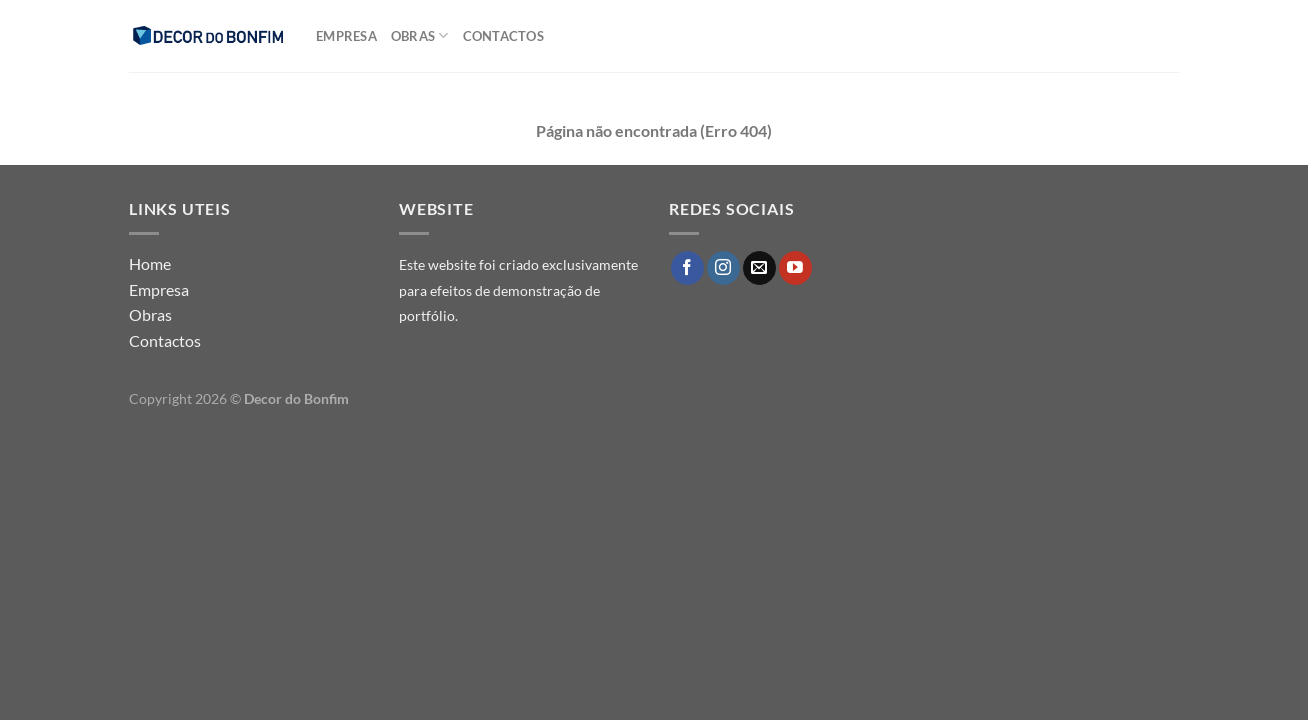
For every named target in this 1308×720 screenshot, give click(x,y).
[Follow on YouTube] (795, 268)
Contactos (503, 36)
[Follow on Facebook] (687, 268)
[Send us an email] (759, 268)
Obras (420, 35)
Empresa (346, 36)
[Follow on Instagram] (723, 268)
